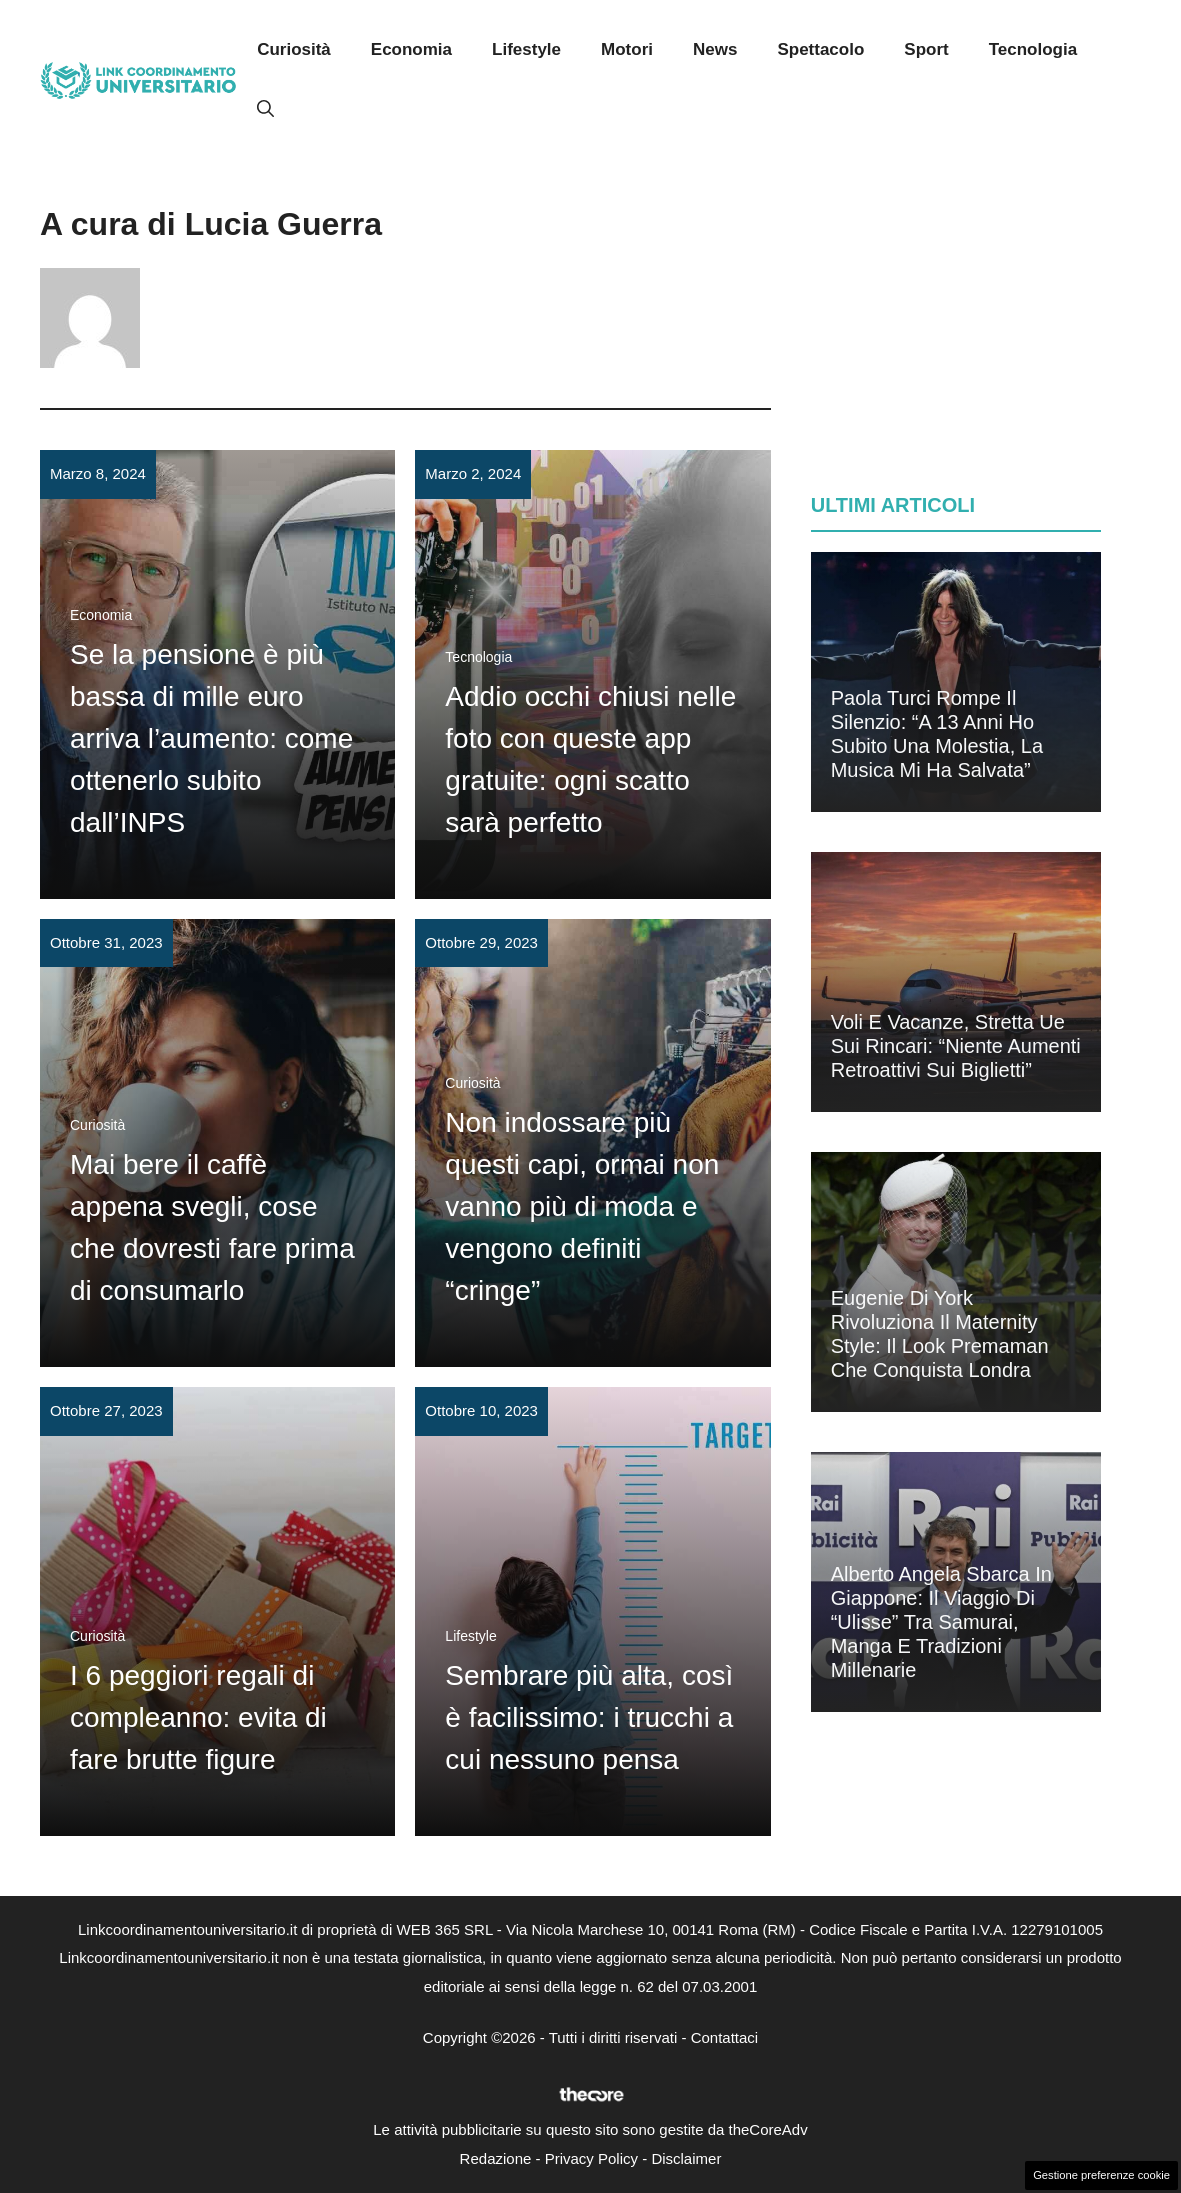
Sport (926, 49)
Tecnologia (1033, 49)
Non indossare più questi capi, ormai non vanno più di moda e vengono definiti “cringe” (582, 1206)
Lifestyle (526, 49)
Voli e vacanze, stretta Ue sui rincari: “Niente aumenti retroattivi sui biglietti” (956, 1046)
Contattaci (725, 2037)
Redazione (496, 2158)
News (715, 49)
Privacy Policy (591, 2158)
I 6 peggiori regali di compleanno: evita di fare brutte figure (198, 1717)
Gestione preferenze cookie (1101, 2175)
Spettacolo (820, 49)
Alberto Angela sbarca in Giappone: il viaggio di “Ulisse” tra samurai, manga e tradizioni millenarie (941, 1622)
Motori (627, 49)
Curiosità (294, 49)
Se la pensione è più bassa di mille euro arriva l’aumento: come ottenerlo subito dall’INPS (211, 738)
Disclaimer (686, 2158)
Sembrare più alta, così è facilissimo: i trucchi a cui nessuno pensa (589, 1717)
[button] (265, 110)
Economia (411, 49)
